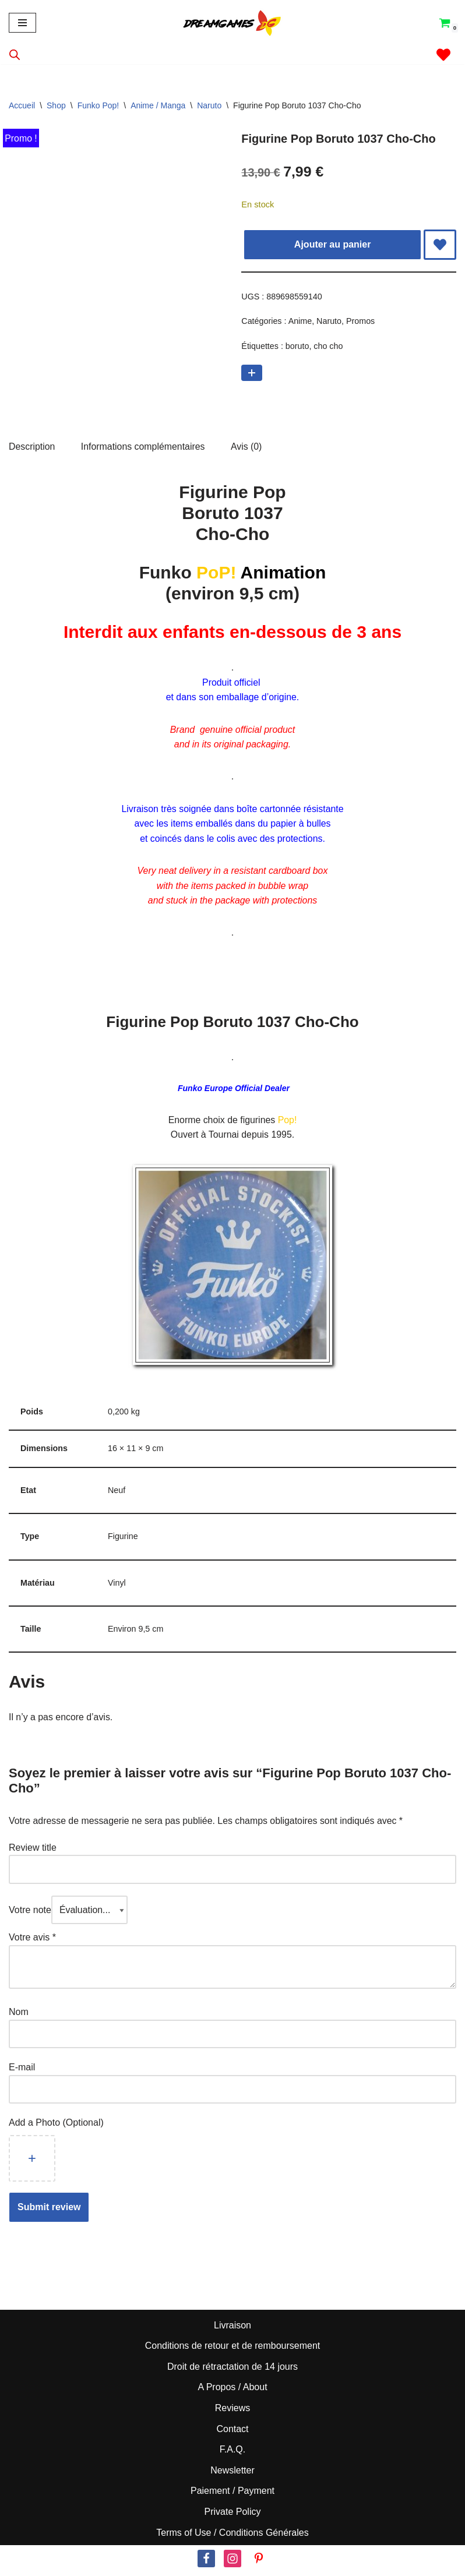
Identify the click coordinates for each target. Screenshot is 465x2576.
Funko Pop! (98, 105)
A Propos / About (232, 2391)
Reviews (232, 2412)
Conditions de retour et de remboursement (232, 2350)
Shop (56, 105)
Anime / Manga (158, 105)
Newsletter (232, 2474)
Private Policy (233, 2516)
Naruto (209, 105)
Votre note (30, 1913)
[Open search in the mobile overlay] (14, 55)
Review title (33, 1851)
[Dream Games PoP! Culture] (232, 22)
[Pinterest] (258, 2562)
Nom (19, 2016)
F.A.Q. (232, 2453)
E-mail (23, 2071)
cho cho (328, 346)
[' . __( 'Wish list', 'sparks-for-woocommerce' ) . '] (443, 55)
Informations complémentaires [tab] (143, 447)
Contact (232, 2432)
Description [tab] (32, 447)
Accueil (22, 105)
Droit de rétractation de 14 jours (232, 2371)
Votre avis (32, 1941)
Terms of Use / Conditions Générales (232, 2536)
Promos (361, 321)
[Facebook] (206, 2562)
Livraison (232, 2329)
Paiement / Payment (232, 2495)
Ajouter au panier (332, 244)
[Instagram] (232, 2562)
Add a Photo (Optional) (56, 2127)
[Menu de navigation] (22, 23)
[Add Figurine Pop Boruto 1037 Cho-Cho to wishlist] (440, 245)
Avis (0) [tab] (247, 447)
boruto (297, 346)
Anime (300, 321)
